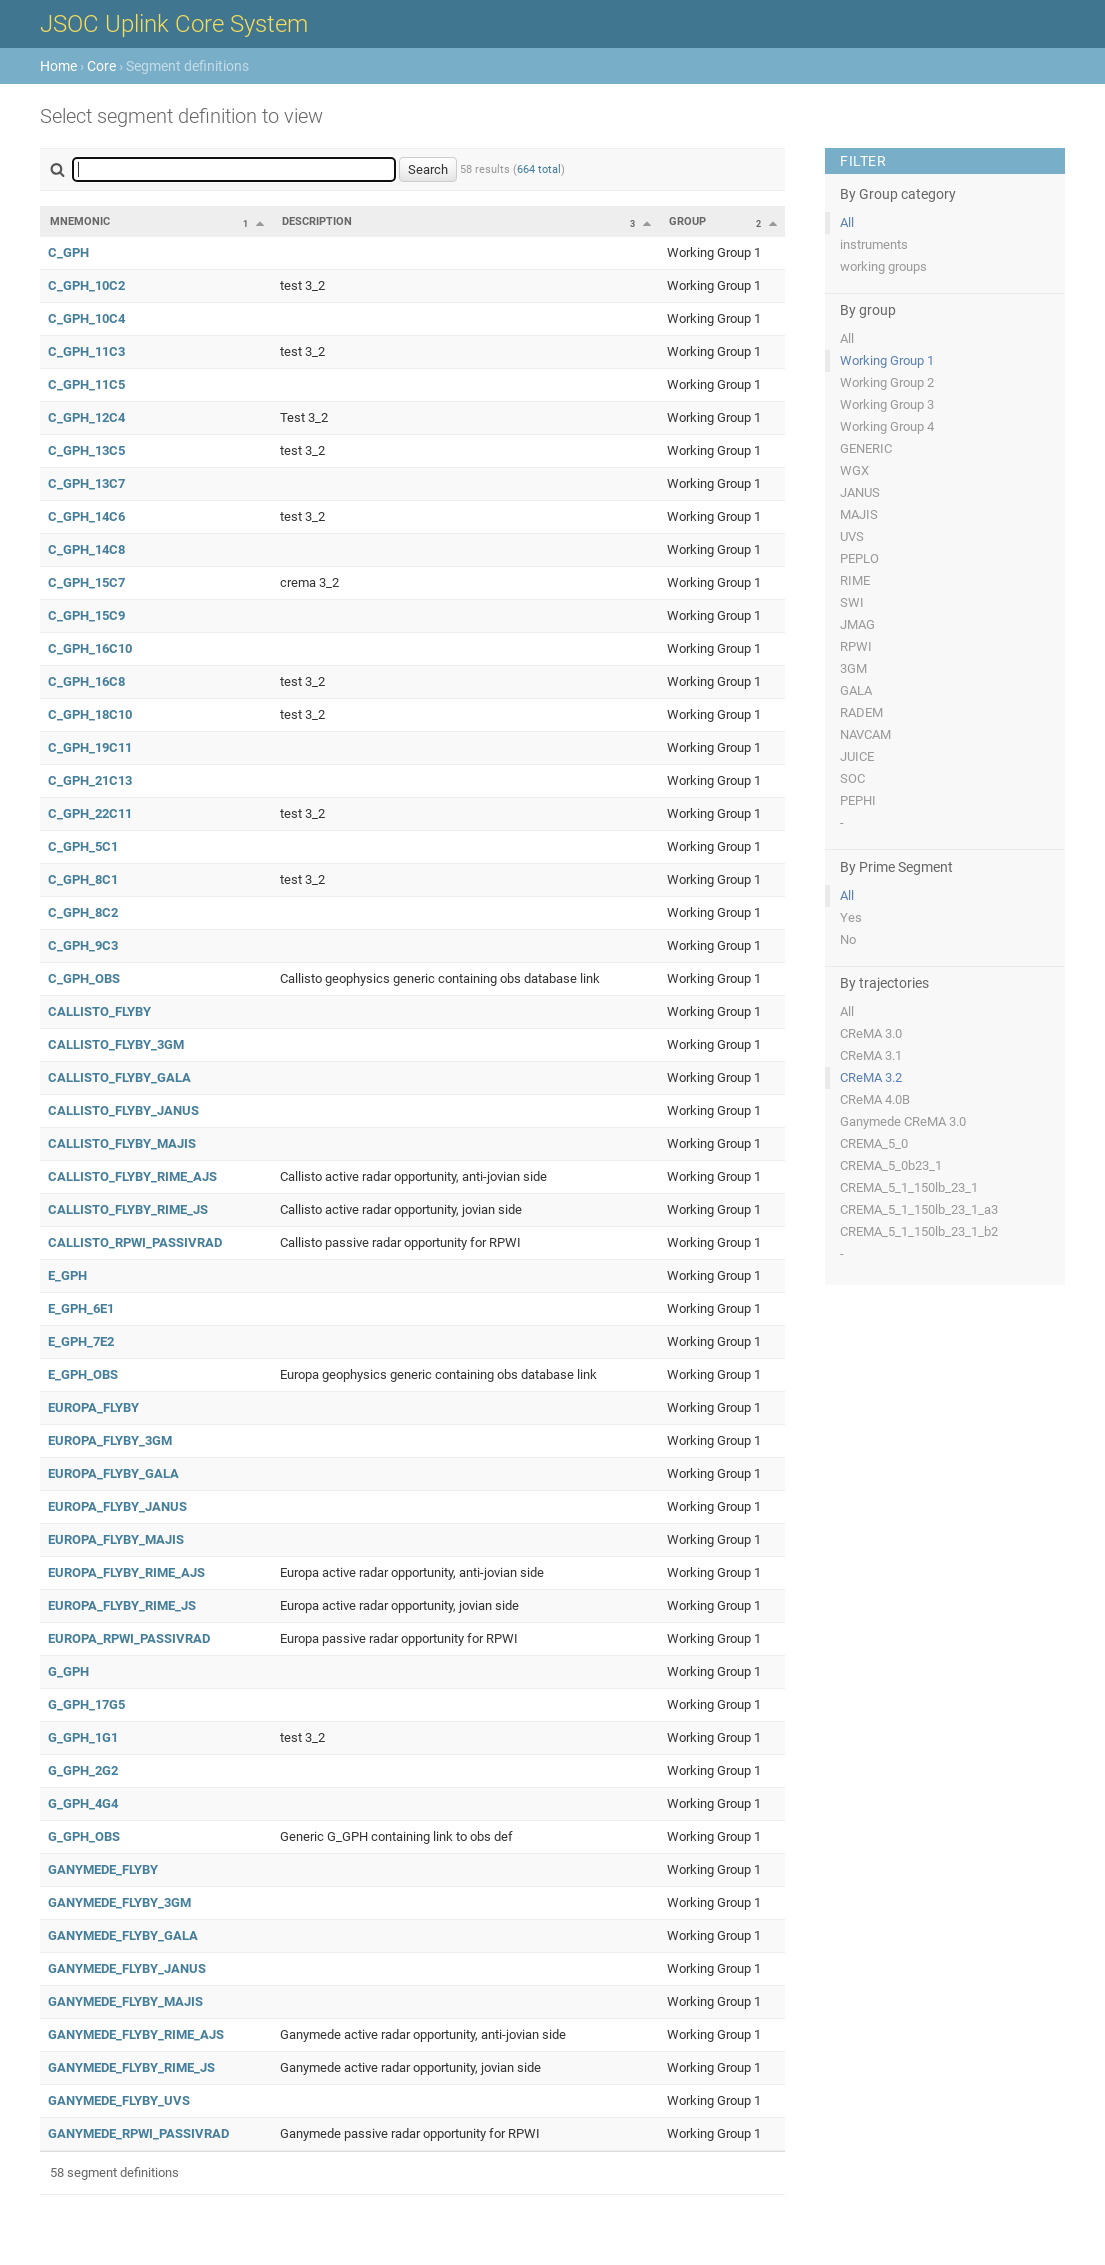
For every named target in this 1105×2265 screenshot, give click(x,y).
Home (58, 66)
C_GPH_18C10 (90, 714)
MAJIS (859, 514)
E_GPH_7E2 (81, 1341)
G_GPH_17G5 (86, 1704)
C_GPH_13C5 (86, 450)
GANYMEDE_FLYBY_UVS (119, 2100)
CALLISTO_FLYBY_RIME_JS (128, 1209)
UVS (852, 536)
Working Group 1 (887, 360)
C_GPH (68, 252)
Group (687, 221)
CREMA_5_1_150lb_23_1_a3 (919, 1209)
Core (101, 66)
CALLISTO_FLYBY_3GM (116, 1044)
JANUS (860, 492)
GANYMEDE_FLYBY (103, 1869)
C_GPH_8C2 (83, 912)
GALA (856, 690)
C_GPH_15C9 (86, 615)
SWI (852, 602)
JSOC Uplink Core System (174, 24)
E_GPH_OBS (83, 1374)
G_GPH (68, 1671)
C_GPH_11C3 (86, 351)
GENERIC (866, 448)
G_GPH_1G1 (83, 1737)
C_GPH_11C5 (86, 384)
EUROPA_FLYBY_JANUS (117, 1506)
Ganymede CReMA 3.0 (903, 1121)
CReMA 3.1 (871, 1055)
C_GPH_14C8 (86, 549)
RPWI (856, 646)
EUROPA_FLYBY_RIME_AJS (126, 1572)
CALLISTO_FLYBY (99, 1011)
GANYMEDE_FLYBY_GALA (123, 1935)
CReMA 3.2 (871, 1077)
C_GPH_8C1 (83, 879)
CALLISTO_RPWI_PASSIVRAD (135, 1242)
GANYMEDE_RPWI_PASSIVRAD (138, 2133)
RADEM (861, 712)
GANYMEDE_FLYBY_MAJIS (125, 2001)
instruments (874, 244)
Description (317, 221)
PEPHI (858, 800)
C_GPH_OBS (84, 978)
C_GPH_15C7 (86, 582)
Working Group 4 (887, 426)
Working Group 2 (887, 382)
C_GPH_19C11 (90, 747)
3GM (853, 668)
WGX (854, 470)
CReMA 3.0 (871, 1033)
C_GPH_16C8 (86, 681)
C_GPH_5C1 (83, 846)
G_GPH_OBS (84, 1836)
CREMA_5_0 (874, 1143)
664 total (539, 169)
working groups (883, 266)
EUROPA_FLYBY (93, 1407)
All (847, 222)
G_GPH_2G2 (83, 1770)
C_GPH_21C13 (90, 780)
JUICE (857, 756)
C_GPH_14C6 (86, 516)
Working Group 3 (887, 404)
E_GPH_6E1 (81, 1308)
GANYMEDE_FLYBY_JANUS (127, 1968)
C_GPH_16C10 (90, 648)
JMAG (857, 624)
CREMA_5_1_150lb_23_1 (909, 1187)
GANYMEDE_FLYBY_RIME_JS (131, 2067)
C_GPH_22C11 (90, 813)
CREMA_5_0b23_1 (891, 1165)
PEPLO (859, 558)
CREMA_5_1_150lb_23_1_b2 (919, 1231)
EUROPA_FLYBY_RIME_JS (122, 1605)
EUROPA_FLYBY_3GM (110, 1440)
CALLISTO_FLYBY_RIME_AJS (132, 1176)
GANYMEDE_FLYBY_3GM (119, 1902)
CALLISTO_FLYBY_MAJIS (122, 1143)
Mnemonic (80, 221)
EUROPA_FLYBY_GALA (113, 1473)
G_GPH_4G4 (83, 1803)
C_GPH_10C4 (86, 318)
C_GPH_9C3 (83, 945)
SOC (852, 778)
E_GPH (67, 1275)
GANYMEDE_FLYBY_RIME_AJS (136, 2034)
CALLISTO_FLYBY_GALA (119, 1077)
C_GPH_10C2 (86, 285)
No (848, 939)
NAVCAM (865, 734)
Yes (851, 917)
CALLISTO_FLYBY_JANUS (123, 1110)
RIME (855, 580)
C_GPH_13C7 (86, 483)
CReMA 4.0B (875, 1099)
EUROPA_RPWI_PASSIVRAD (129, 1638)
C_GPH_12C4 (86, 417)
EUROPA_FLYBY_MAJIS (116, 1539)
